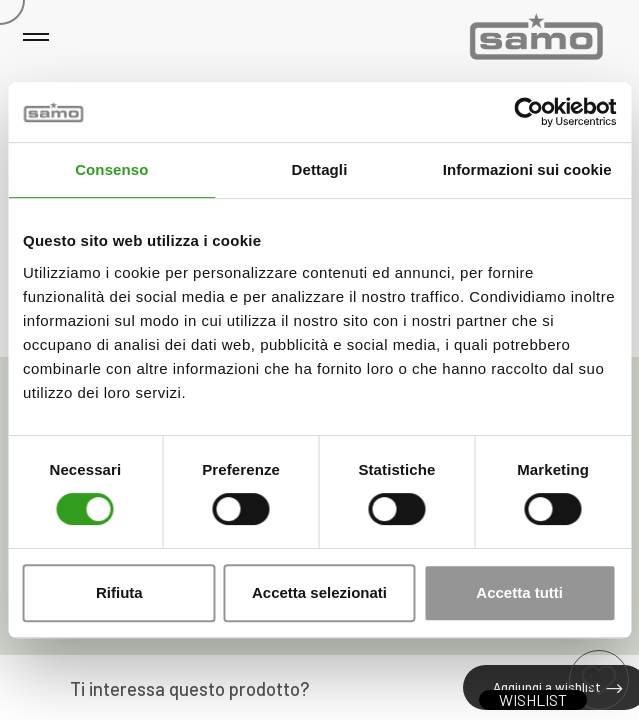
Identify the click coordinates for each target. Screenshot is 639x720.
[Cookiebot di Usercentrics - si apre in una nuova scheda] (528, 112)
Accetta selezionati (319, 592)
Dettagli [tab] (320, 169)
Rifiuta (119, 592)
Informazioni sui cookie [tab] (527, 169)
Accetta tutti (519, 592)
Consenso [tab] (111, 169)
